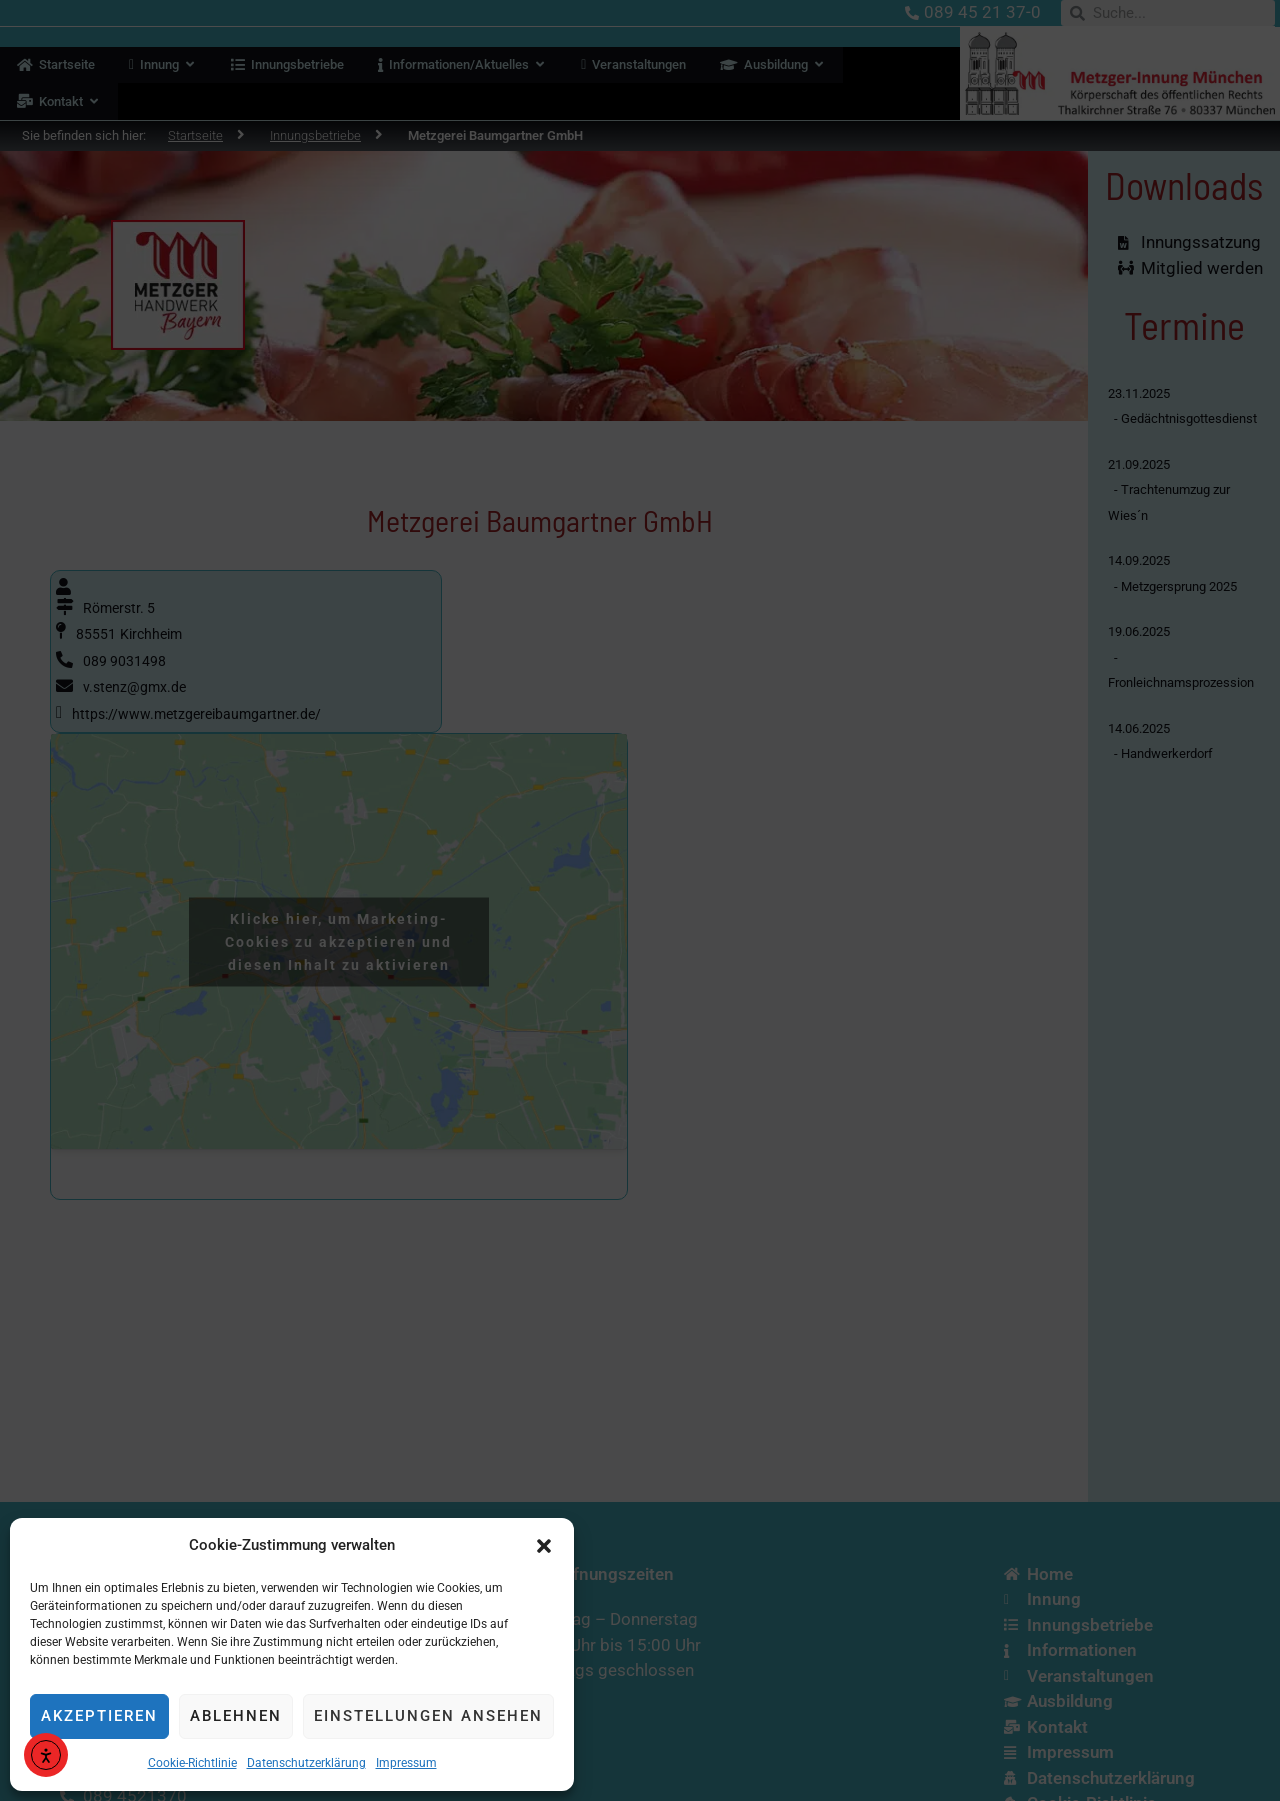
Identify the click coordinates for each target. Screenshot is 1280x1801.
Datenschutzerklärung (306, 1763)
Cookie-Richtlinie (192, 1763)
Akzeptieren (99, 1716)
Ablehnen (236, 1716)
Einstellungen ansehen (428, 1716)
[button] (544, 1546)
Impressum (406, 1763)
